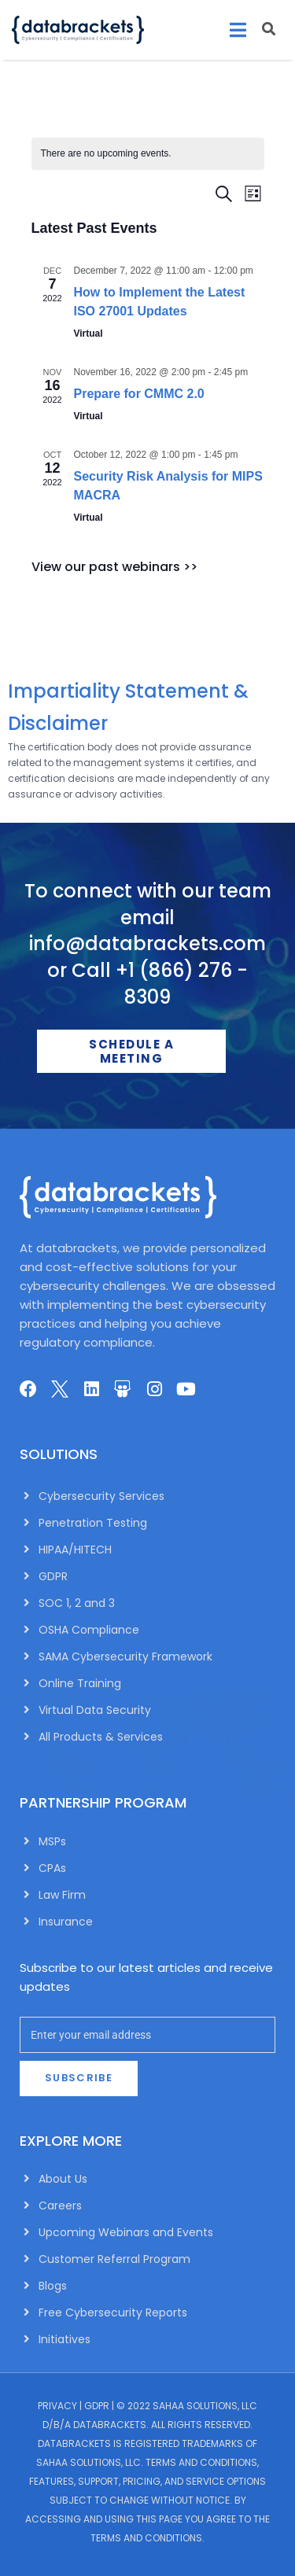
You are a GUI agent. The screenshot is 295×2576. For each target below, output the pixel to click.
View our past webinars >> (114, 567)
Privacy (57, 2405)
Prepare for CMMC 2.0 (139, 393)
